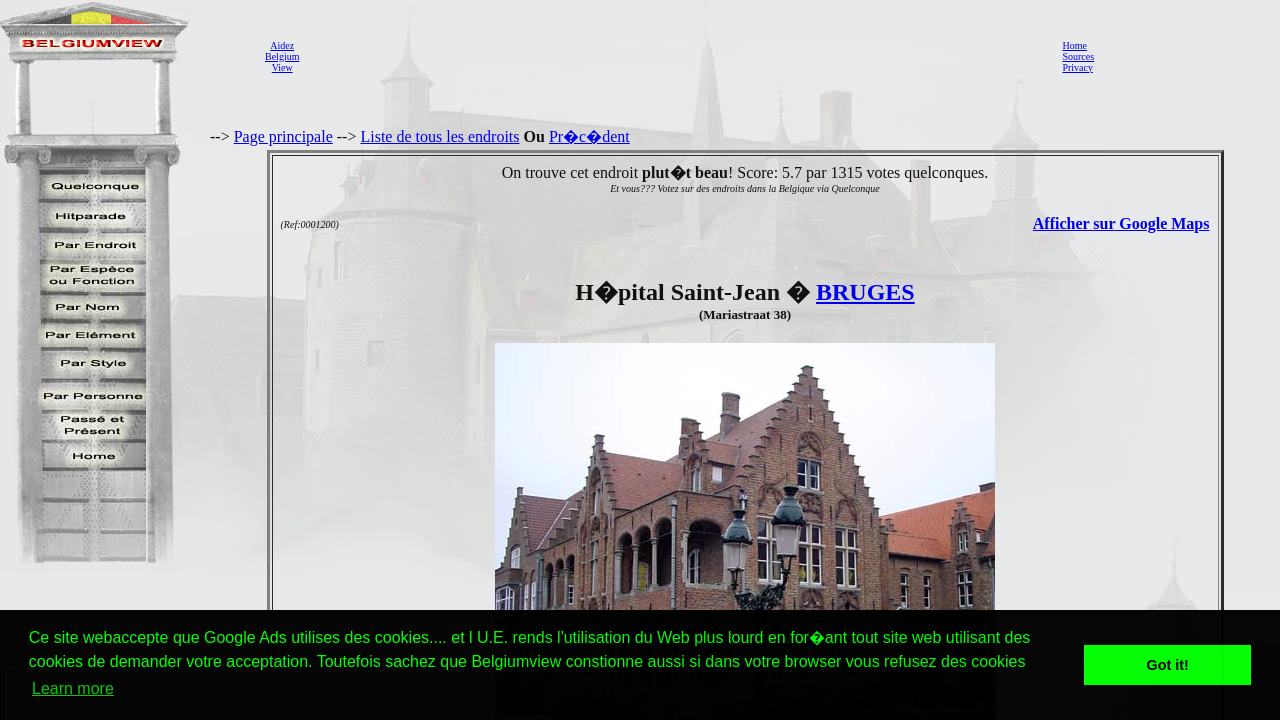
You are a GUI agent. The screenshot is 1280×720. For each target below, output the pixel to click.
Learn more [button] (73, 688)
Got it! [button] (1168, 665)
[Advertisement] (675, 56)
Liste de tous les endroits (439, 136)
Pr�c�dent (589, 136)
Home (1074, 45)
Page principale (283, 136)
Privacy (1077, 67)
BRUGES (865, 292)
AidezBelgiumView (282, 56)
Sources (1078, 56)
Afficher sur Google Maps (1121, 223)
